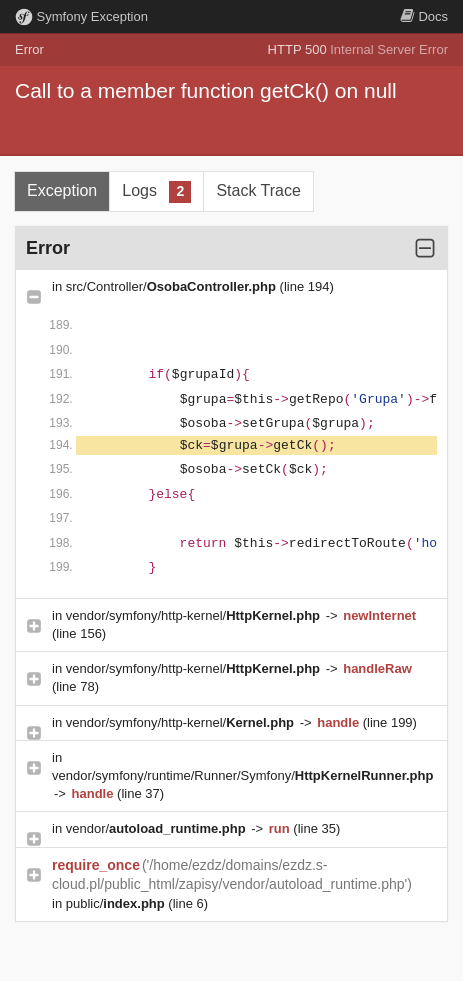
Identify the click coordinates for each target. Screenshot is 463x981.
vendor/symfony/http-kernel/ (195, 615)
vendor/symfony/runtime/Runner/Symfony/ (242, 775)
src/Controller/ (173, 286)
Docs (424, 16)
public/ (117, 903)
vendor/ (158, 828)
